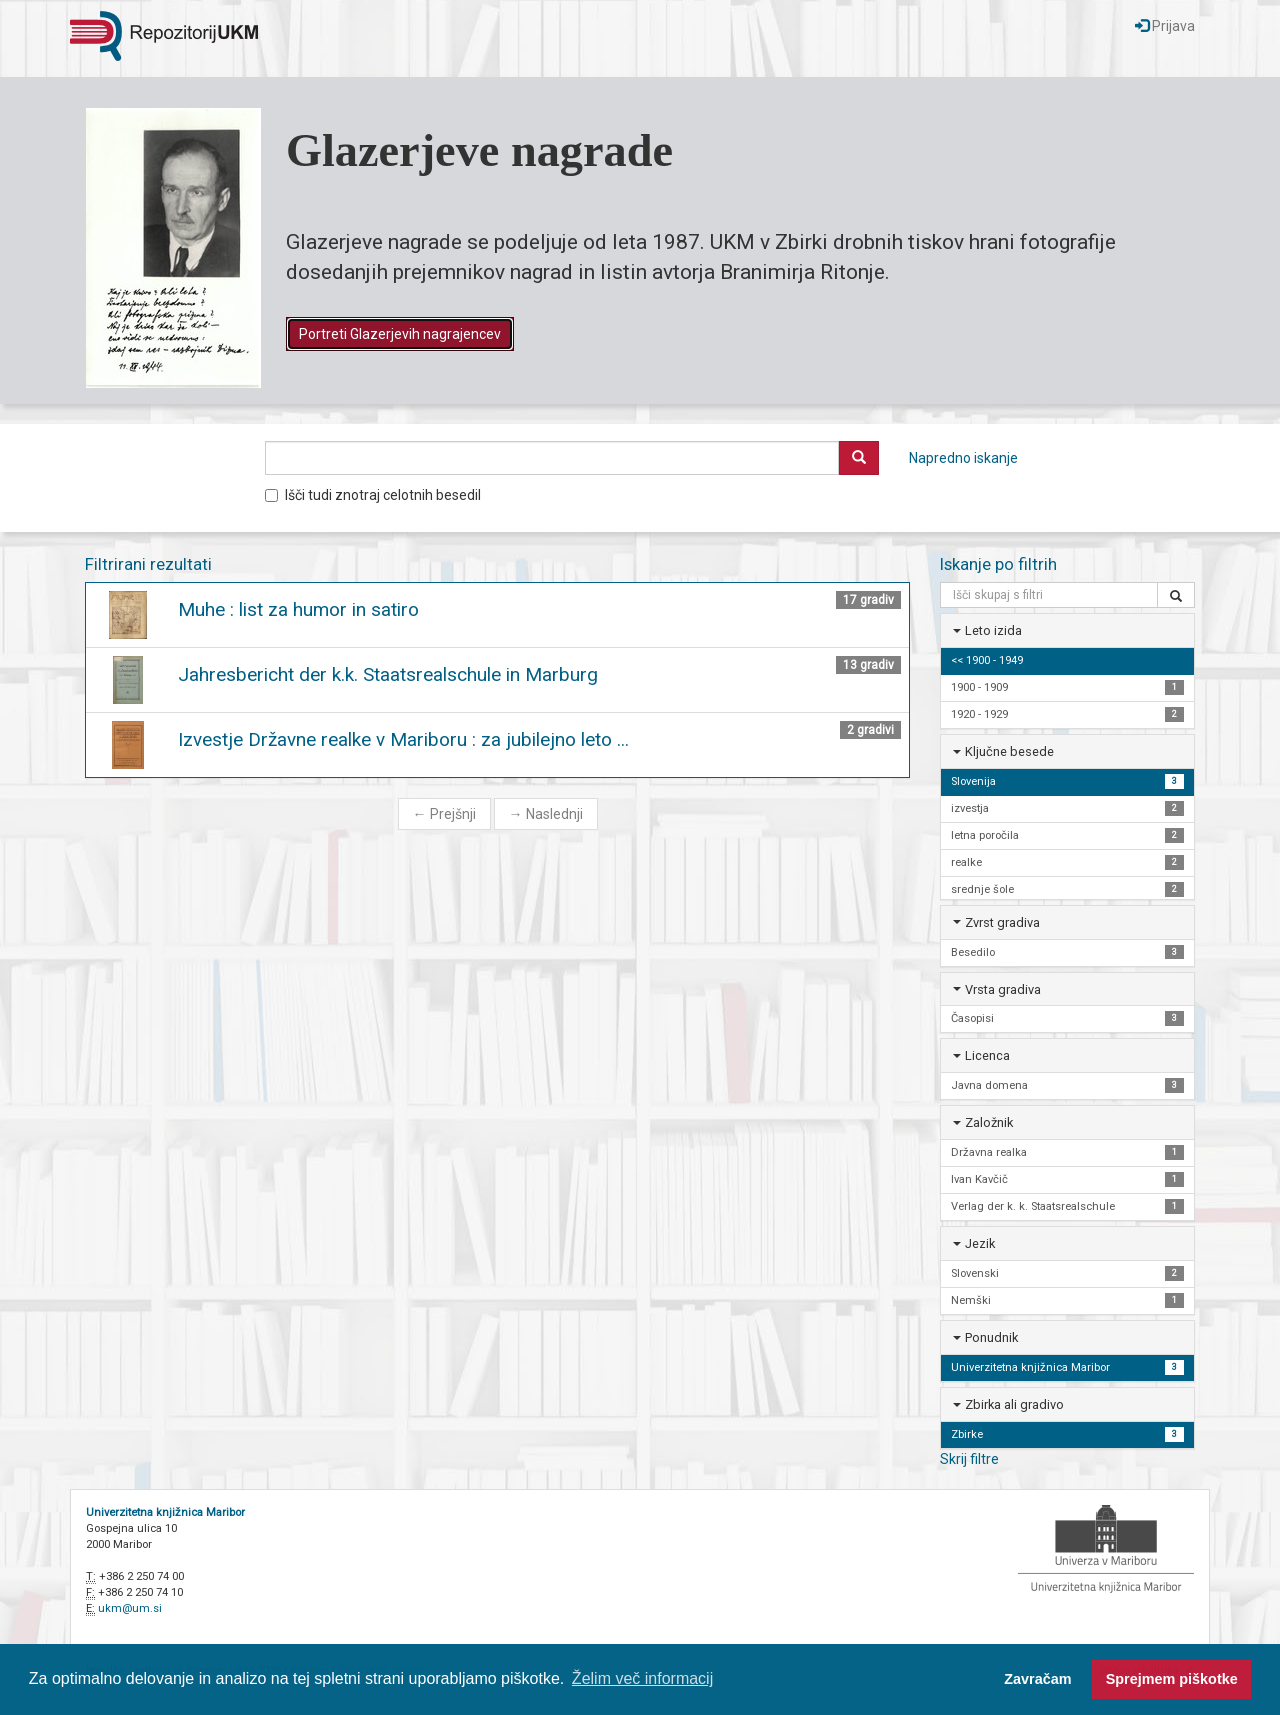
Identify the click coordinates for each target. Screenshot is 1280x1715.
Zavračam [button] (1037, 1679)
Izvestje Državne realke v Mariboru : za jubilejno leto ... (403, 739)
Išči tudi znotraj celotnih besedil (373, 495)
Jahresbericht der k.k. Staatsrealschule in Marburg (388, 674)
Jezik (980, 1243)
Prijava (1165, 26)
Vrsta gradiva (1003, 989)
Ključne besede (1009, 751)
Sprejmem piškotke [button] (1172, 1679)
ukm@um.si (130, 1608)
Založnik (989, 1122)
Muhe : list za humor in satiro (298, 609)
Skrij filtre (969, 1459)
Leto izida (993, 630)
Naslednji (546, 814)
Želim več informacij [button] (642, 1678)
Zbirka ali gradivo (1014, 1404)
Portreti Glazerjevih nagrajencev (400, 334)
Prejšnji (444, 814)
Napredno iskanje (963, 458)
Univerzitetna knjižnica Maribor (165, 1512)
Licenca (987, 1055)
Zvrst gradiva (1002, 922)
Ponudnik (991, 1337)
